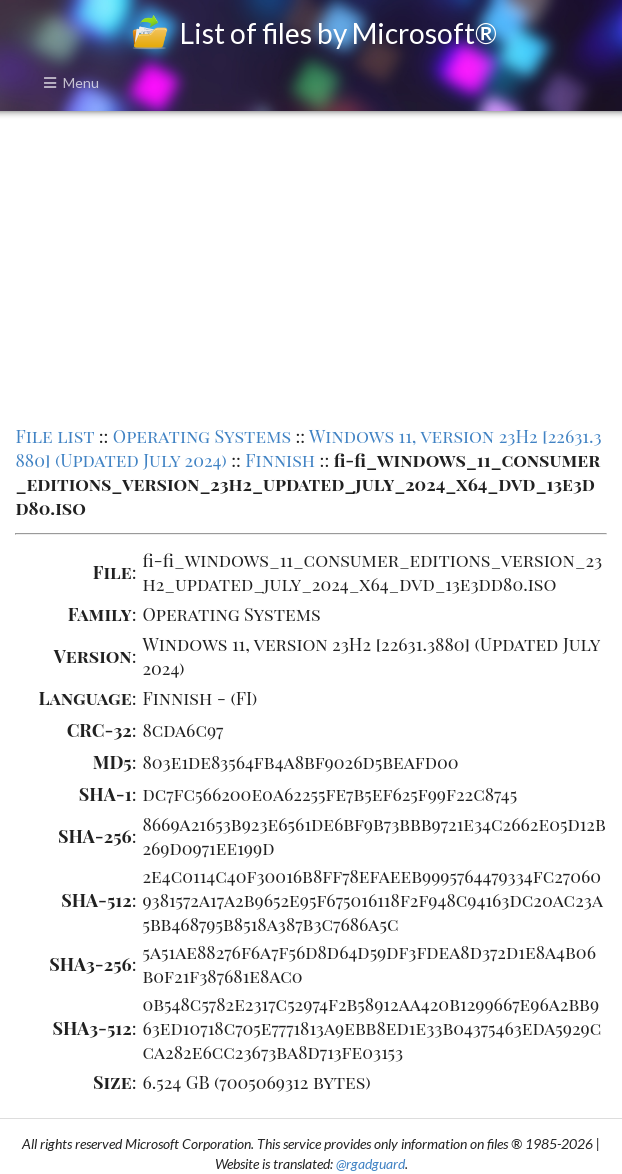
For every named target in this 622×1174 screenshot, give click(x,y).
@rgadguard (370, 1163)
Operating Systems (202, 436)
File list (54, 436)
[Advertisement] (310, 266)
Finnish (280, 460)
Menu (71, 82)
